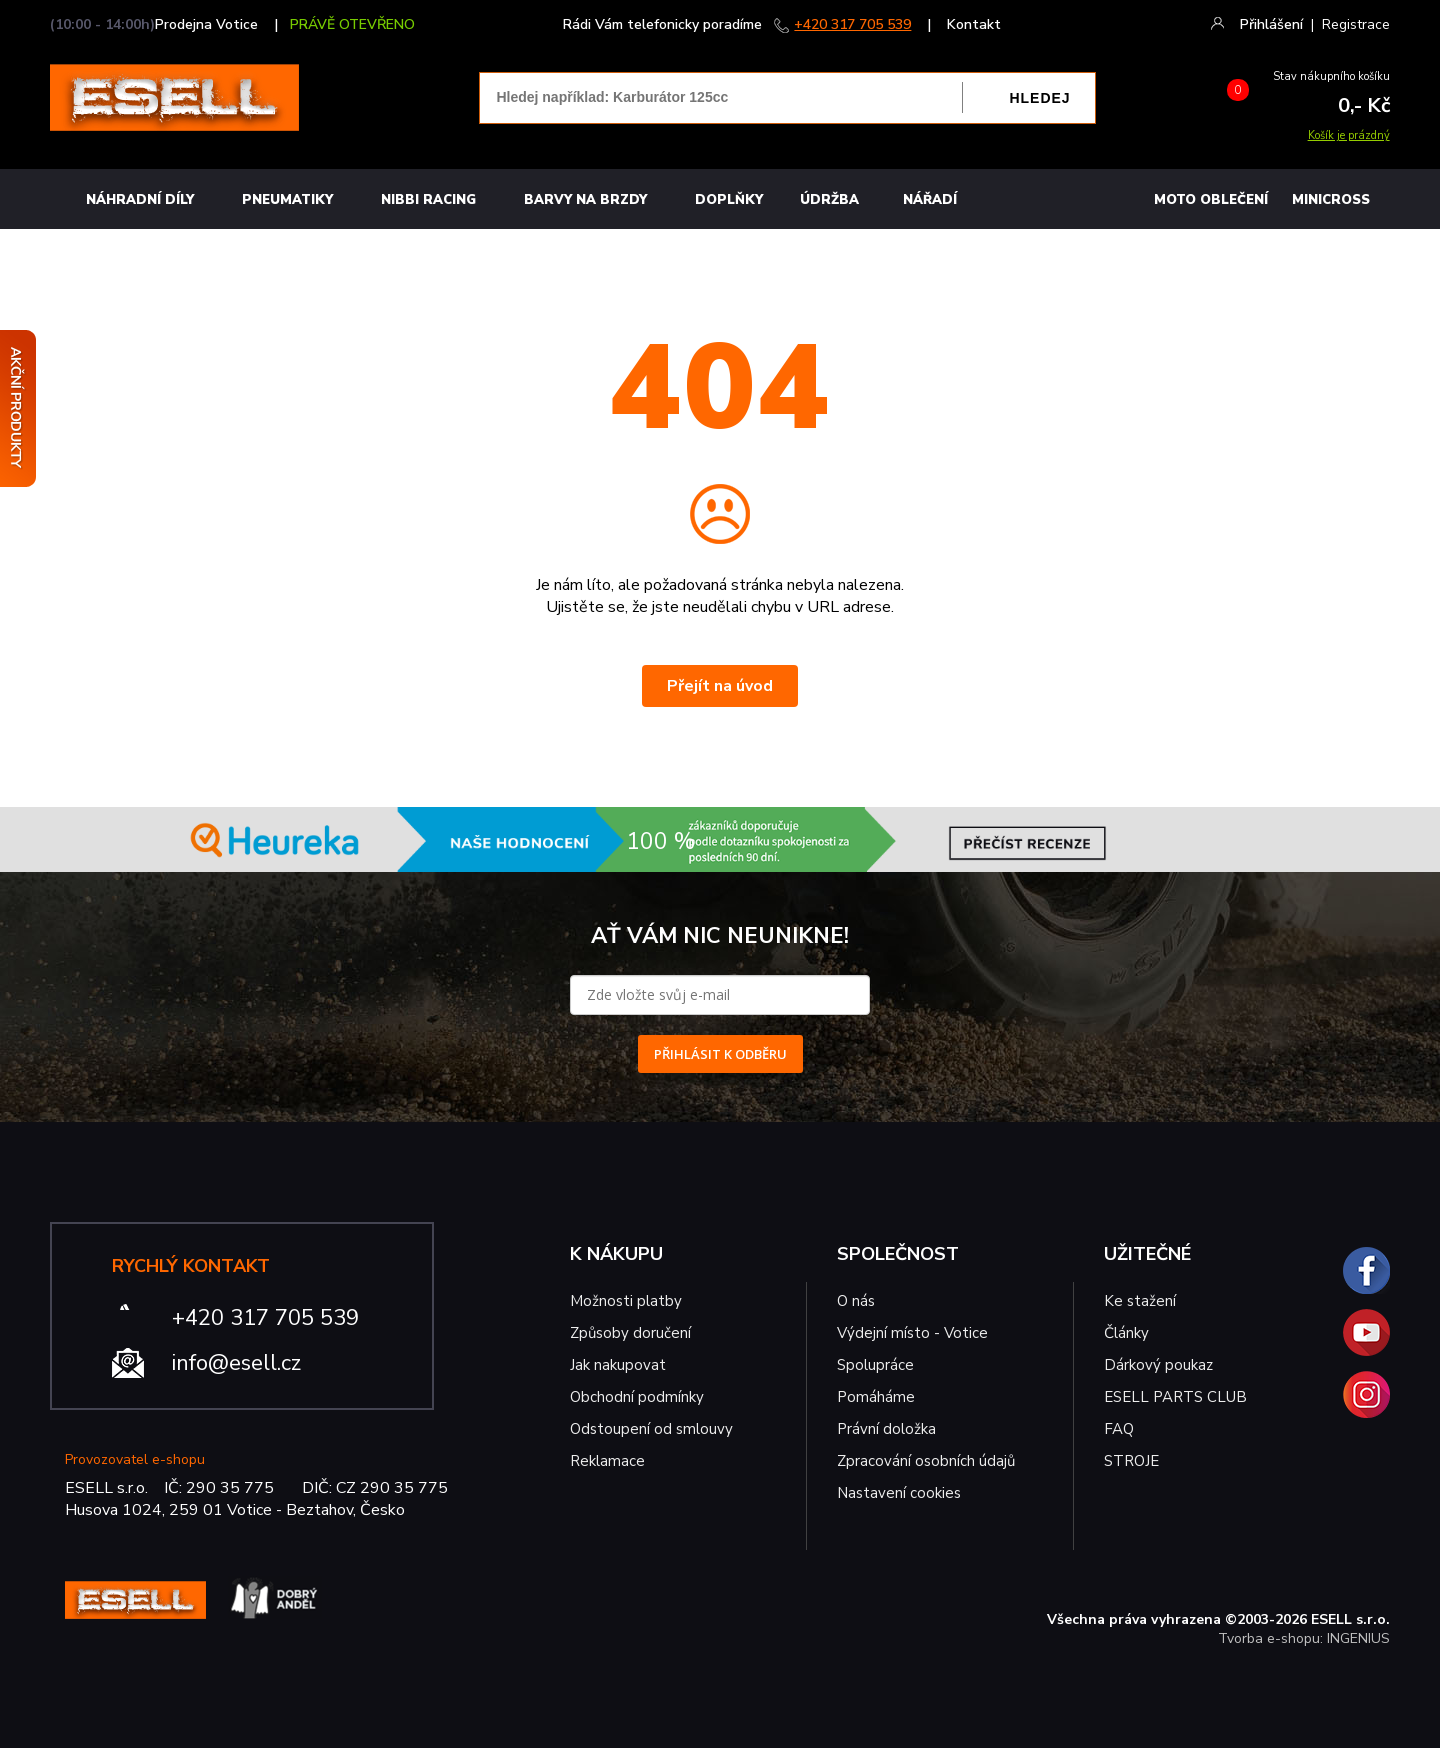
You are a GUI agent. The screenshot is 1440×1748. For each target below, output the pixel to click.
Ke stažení (1140, 1301)
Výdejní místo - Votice (912, 1333)
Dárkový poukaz (1158, 1365)
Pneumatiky (287, 200)
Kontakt (974, 24)
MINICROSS (1331, 200)
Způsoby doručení (630, 1333)
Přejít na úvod (720, 686)
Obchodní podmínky (637, 1397)
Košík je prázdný (1349, 135)
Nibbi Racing (428, 200)
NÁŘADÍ (930, 200)
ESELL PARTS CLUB (1175, 1397)
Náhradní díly (140, 200)
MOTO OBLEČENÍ (1211, 200)
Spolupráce (875, 1365)
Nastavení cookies (899, 1493)
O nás (856, 1301)
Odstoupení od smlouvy (651, 1429)
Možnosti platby (626, 1301)
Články (1126, 1333)
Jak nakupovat (618, 1365)
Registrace (1356, 24)
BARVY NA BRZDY (585, 200)
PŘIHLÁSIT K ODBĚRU (720, 1054)
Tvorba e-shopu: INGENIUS (1304, 1638)
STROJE (1131, 1461)
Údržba (829, 200)
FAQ (1119, 1429)
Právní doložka (886, 1429)
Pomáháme (876, 1397)
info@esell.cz (236, 1363)
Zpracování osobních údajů (926, 1461)
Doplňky (729, 200)
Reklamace (607, 1461)
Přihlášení (1271, 24)
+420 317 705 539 (852, 24)
